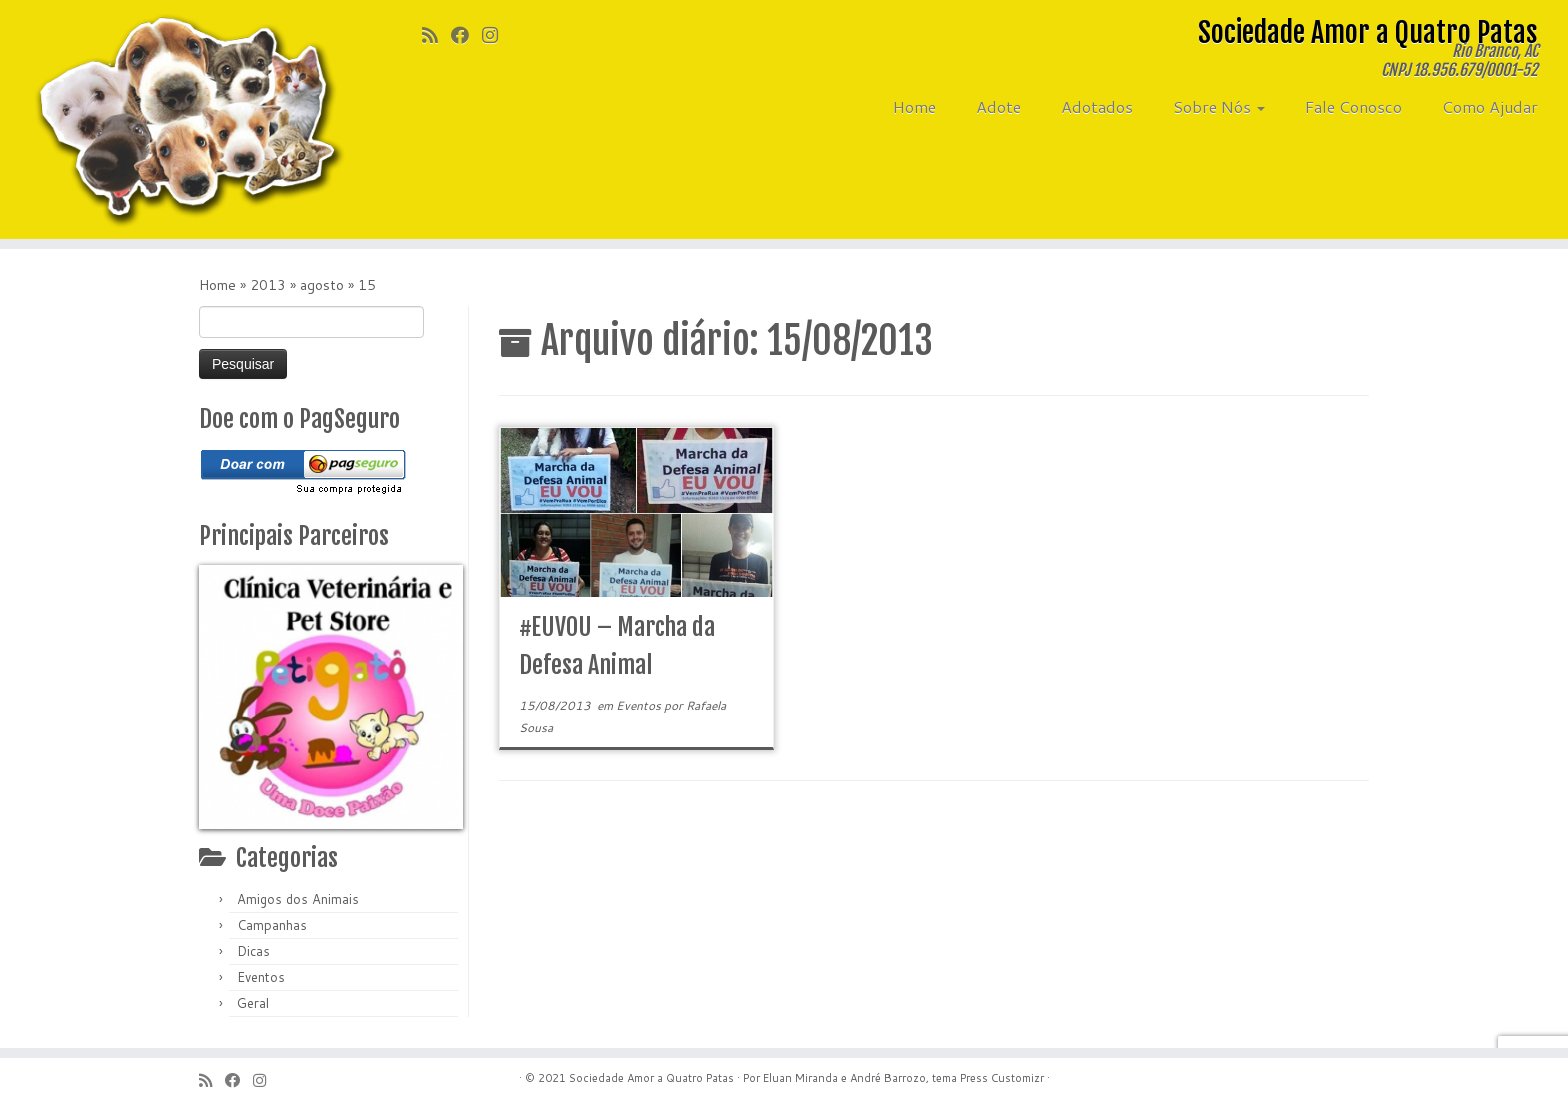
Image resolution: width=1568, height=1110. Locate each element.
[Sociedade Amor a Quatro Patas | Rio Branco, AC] (181, 119)
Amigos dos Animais (298, 899)
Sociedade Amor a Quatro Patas (651, 1078)
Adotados (1097, 106)
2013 (268, 285)
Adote (998, 106)
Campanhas (272, 925)
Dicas (253, 951)
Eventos (261, 977)
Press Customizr (1002, 1078)
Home (914, 106)
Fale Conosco (1353, 106)
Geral (253, 1003)
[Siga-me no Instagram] (496, 35)
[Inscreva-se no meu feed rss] (436, 35)
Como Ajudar (1490, 106)
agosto (322, 285)
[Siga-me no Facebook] (466, 35)
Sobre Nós (1219, 106)
